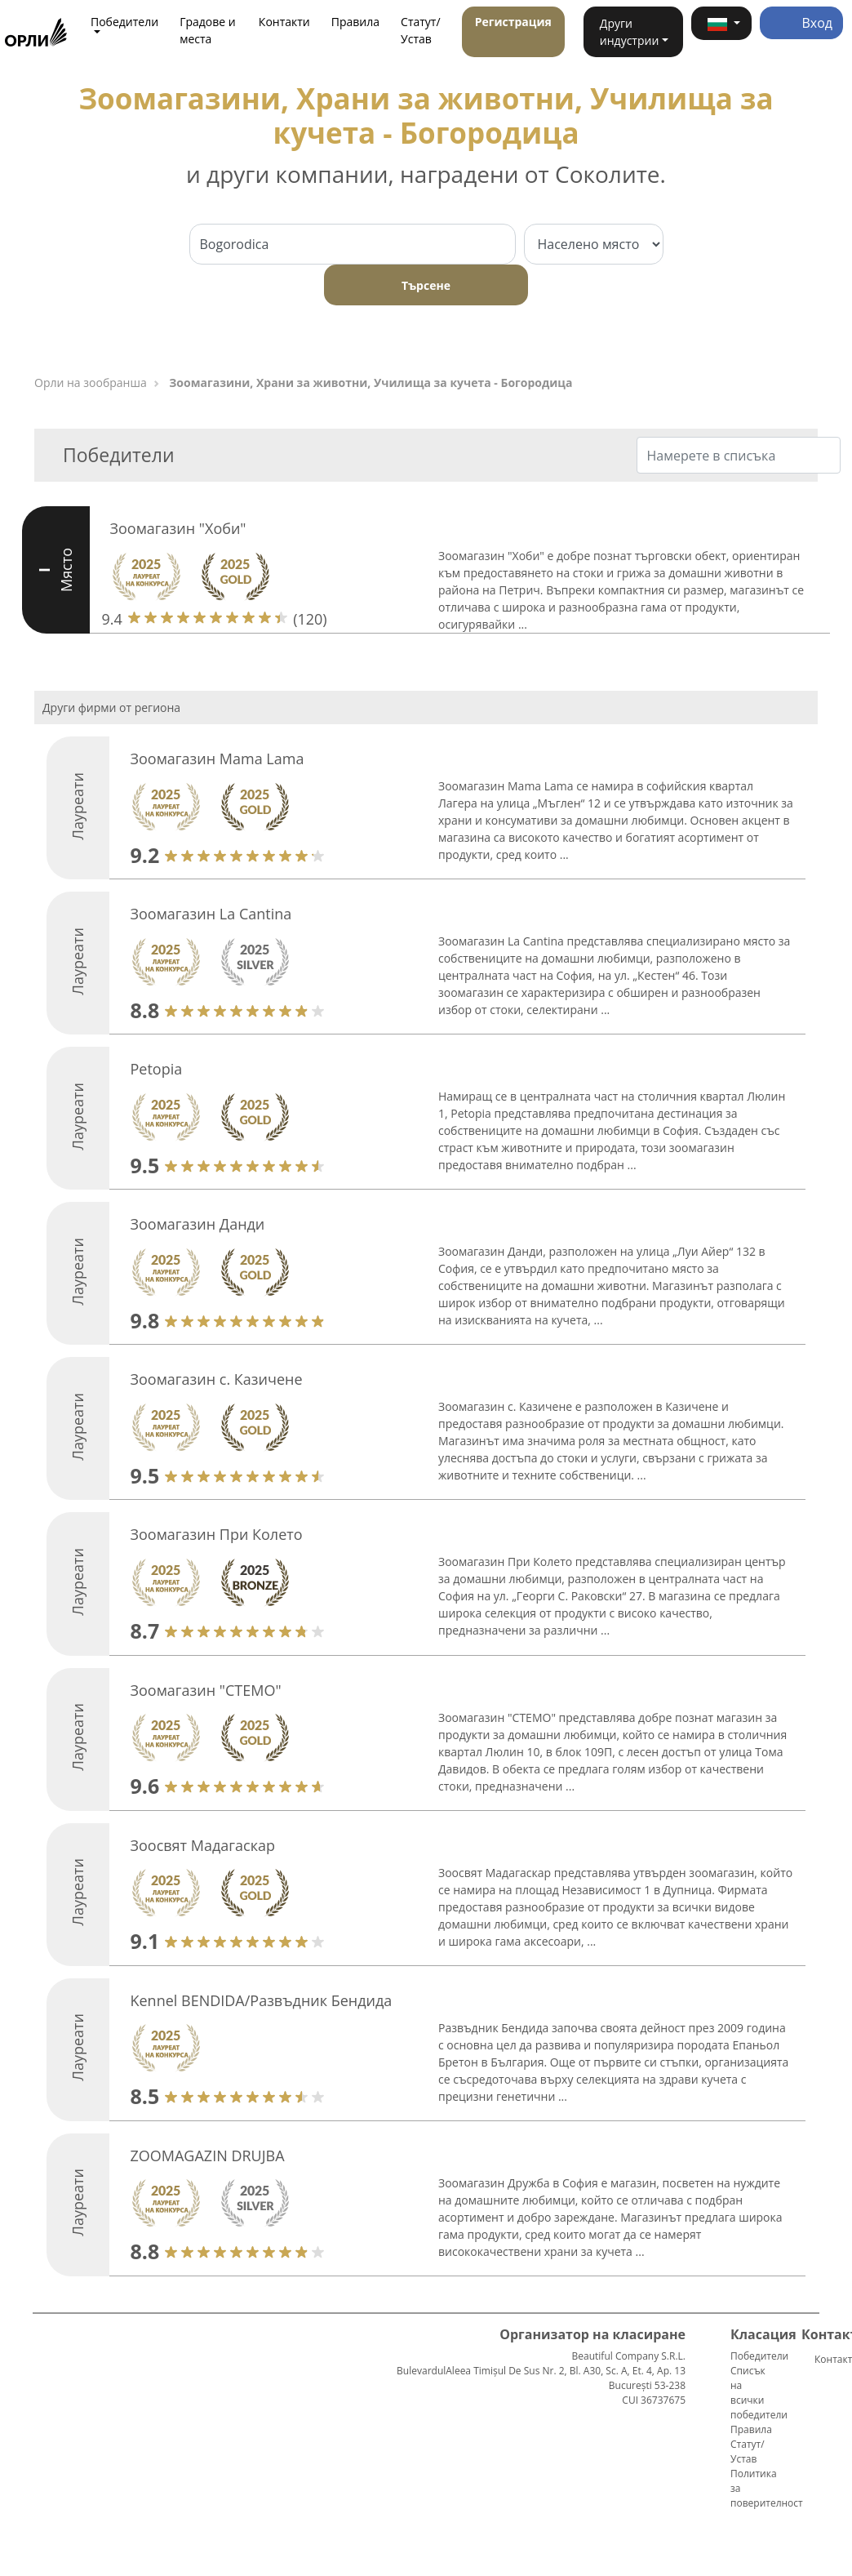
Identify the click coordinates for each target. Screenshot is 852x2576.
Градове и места (208, 30)
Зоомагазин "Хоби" (178, 528)
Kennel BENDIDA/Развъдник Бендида (261, 2000)
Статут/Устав (421, 30)
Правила (355, 21)
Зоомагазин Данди (197, 1224)
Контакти (284, 21)
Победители (759, 2356)
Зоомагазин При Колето (216, 1534)
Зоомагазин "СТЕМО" (205, 1690)
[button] (721, 23)
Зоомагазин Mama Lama (217, 758)
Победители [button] (124, 21)
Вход (801, 23)
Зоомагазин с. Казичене (216, 1379)
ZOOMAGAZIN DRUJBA (207, 2155)
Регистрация (513, 21)
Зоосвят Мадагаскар (202, 1845)
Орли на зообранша (90, 382)
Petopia (156, 1069)
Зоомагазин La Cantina (210, 913)
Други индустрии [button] (629, 32)
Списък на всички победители (759, 2393)
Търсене (426, 285)
